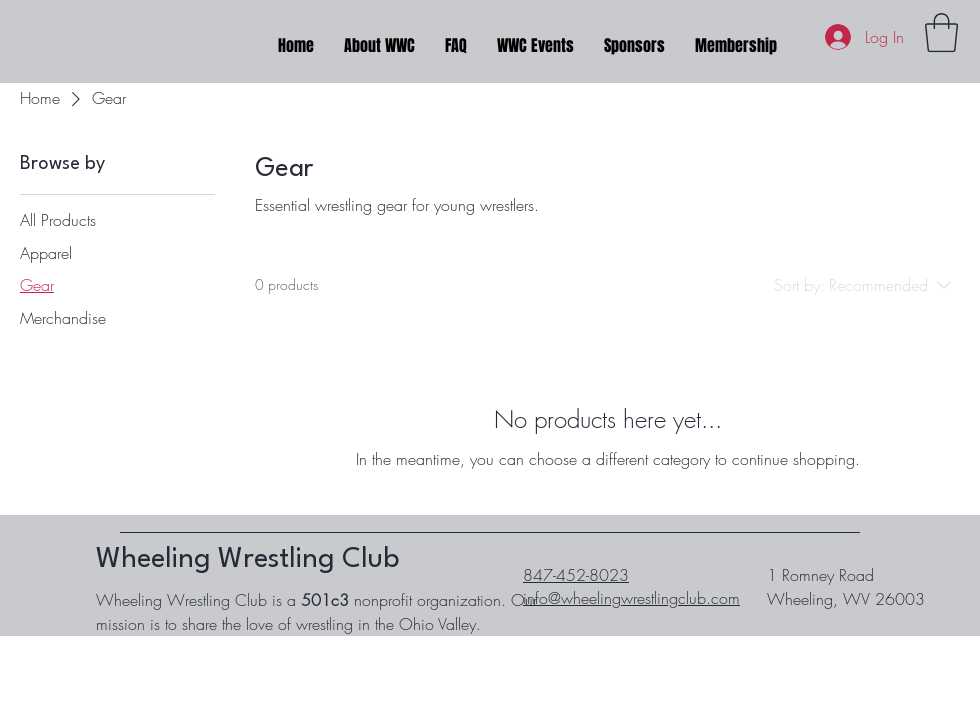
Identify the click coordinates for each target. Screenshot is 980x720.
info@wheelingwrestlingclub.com (631, 598)
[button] (941, 32)
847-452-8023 (576, 575)
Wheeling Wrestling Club (247, 560)
